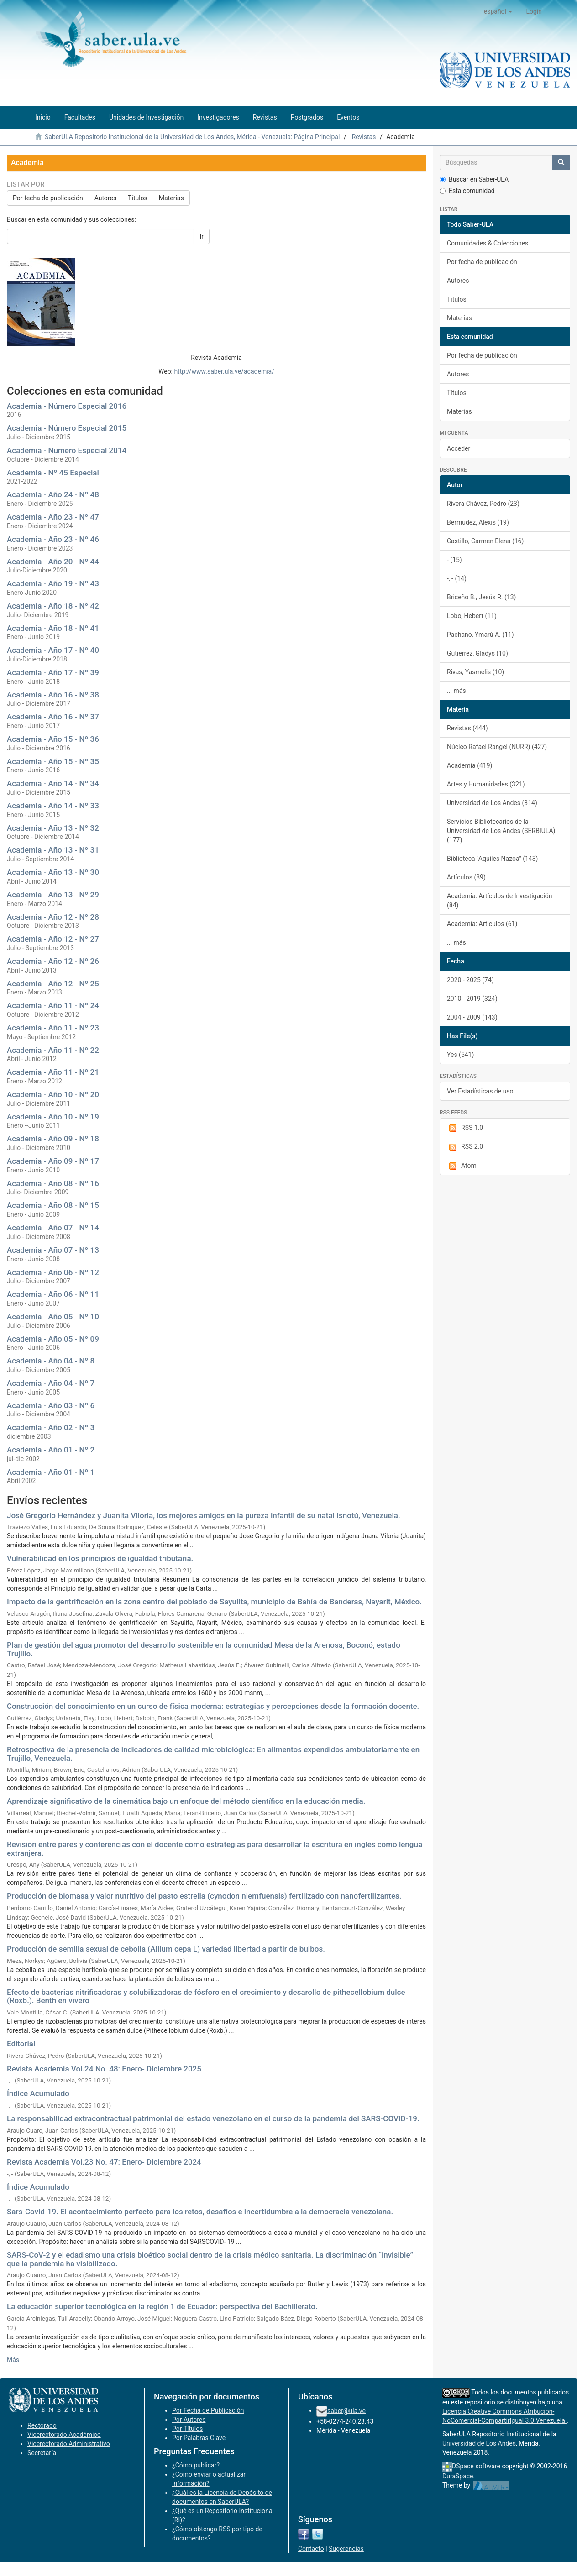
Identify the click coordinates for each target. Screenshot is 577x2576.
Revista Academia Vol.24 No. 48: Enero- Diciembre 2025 (104, 2068)
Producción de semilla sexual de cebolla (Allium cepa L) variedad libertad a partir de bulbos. (166, 1948)
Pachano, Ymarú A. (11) (480, 634)
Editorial (21, 2043)
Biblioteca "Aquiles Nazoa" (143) (492, 858)
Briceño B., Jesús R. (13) (481, 597)
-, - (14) (457, 578)
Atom (462, 1166)
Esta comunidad (467, 190)
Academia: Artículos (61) (482, 923)
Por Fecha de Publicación (208, 2410)
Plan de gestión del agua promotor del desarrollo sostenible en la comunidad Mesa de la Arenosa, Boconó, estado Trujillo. (203, 1649)
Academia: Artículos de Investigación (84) (499, 900)
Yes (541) (460, 1054)
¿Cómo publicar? (196, 2465)
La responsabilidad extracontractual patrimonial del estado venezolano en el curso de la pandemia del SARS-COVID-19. (213, 2118)
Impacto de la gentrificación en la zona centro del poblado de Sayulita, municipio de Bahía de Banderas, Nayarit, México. (214, 1601)
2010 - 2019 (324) (472, 998)
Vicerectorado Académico (64, 2434)
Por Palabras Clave (199, 2437)
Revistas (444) (467, 728)
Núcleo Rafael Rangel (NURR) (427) (497, 746)
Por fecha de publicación (48, 198)
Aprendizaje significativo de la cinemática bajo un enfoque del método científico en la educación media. (186, 1801)
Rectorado (42, 2425)
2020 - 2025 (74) (470, 980)
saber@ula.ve (346, 2410)
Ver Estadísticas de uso (480, 1091)
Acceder (458, 448)
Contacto (311, 2548)
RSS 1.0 (465, 1128)
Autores (105, 198)
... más (456, 690)
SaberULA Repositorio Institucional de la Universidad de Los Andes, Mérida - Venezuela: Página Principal (192, 137)
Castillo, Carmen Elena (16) (485, 541)
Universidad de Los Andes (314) (492, 803)
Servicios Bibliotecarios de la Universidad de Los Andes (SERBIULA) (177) (501, 830)
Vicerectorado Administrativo (68, 2443)
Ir (201, 236)
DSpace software (476, 2466)
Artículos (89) (466, 877)
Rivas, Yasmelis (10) (475, 672)
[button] (498, 11)
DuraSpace (457, 2476)
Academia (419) (469, 765)
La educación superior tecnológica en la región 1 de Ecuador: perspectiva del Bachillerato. (162, 2306)
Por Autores (188, 2419)
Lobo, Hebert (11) (472, 615)
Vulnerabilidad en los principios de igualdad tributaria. (100, 1558)
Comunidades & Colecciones (487, 243)
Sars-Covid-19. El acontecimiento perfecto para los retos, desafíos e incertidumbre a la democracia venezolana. (200, 2211)
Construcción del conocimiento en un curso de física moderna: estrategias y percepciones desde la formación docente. (213, 1706)
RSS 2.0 (465, 1147)
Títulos (137, 198)
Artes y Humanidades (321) (486, 784)
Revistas (364, 137)
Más (13, 2359)
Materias (171, 198)
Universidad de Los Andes (479, 2443)
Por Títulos (187, 2428)
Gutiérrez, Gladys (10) (477, 653)
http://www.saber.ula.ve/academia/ (224, 371)
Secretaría (41, 2452)
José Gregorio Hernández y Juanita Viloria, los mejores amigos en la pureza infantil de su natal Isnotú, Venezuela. (203, 1515)
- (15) (454, 559)
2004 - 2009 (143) (472, 1017)
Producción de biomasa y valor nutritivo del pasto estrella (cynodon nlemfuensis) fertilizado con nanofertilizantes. (204, 1895)
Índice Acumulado (38, 2093)
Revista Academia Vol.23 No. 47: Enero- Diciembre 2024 (104, 2161)
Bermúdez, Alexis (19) (478, 522)
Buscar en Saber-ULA (474, 179)
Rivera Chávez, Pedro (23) (483, 503)
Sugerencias (346, 2548)
